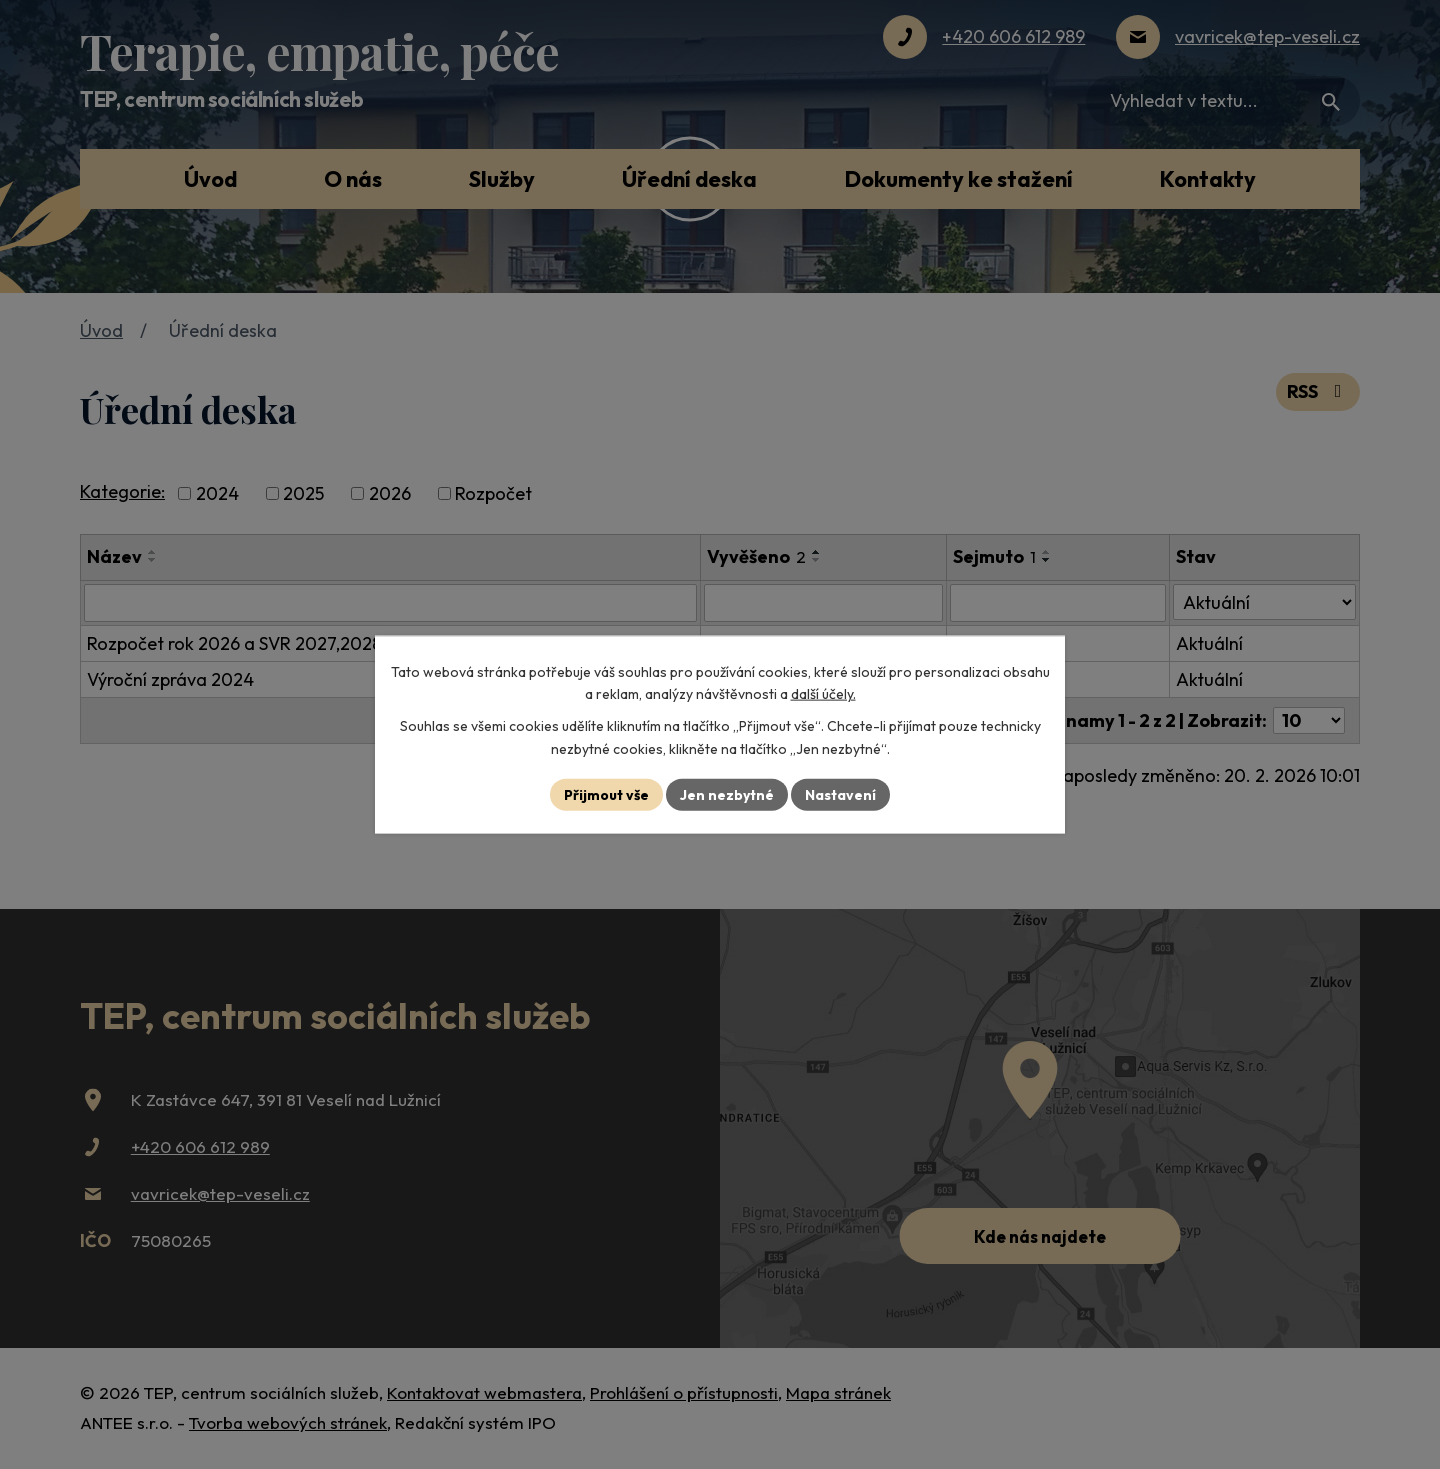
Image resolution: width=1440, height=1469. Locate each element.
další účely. (823, 694)
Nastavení (840, 794)
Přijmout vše (606, 794)
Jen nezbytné (727, 794)
